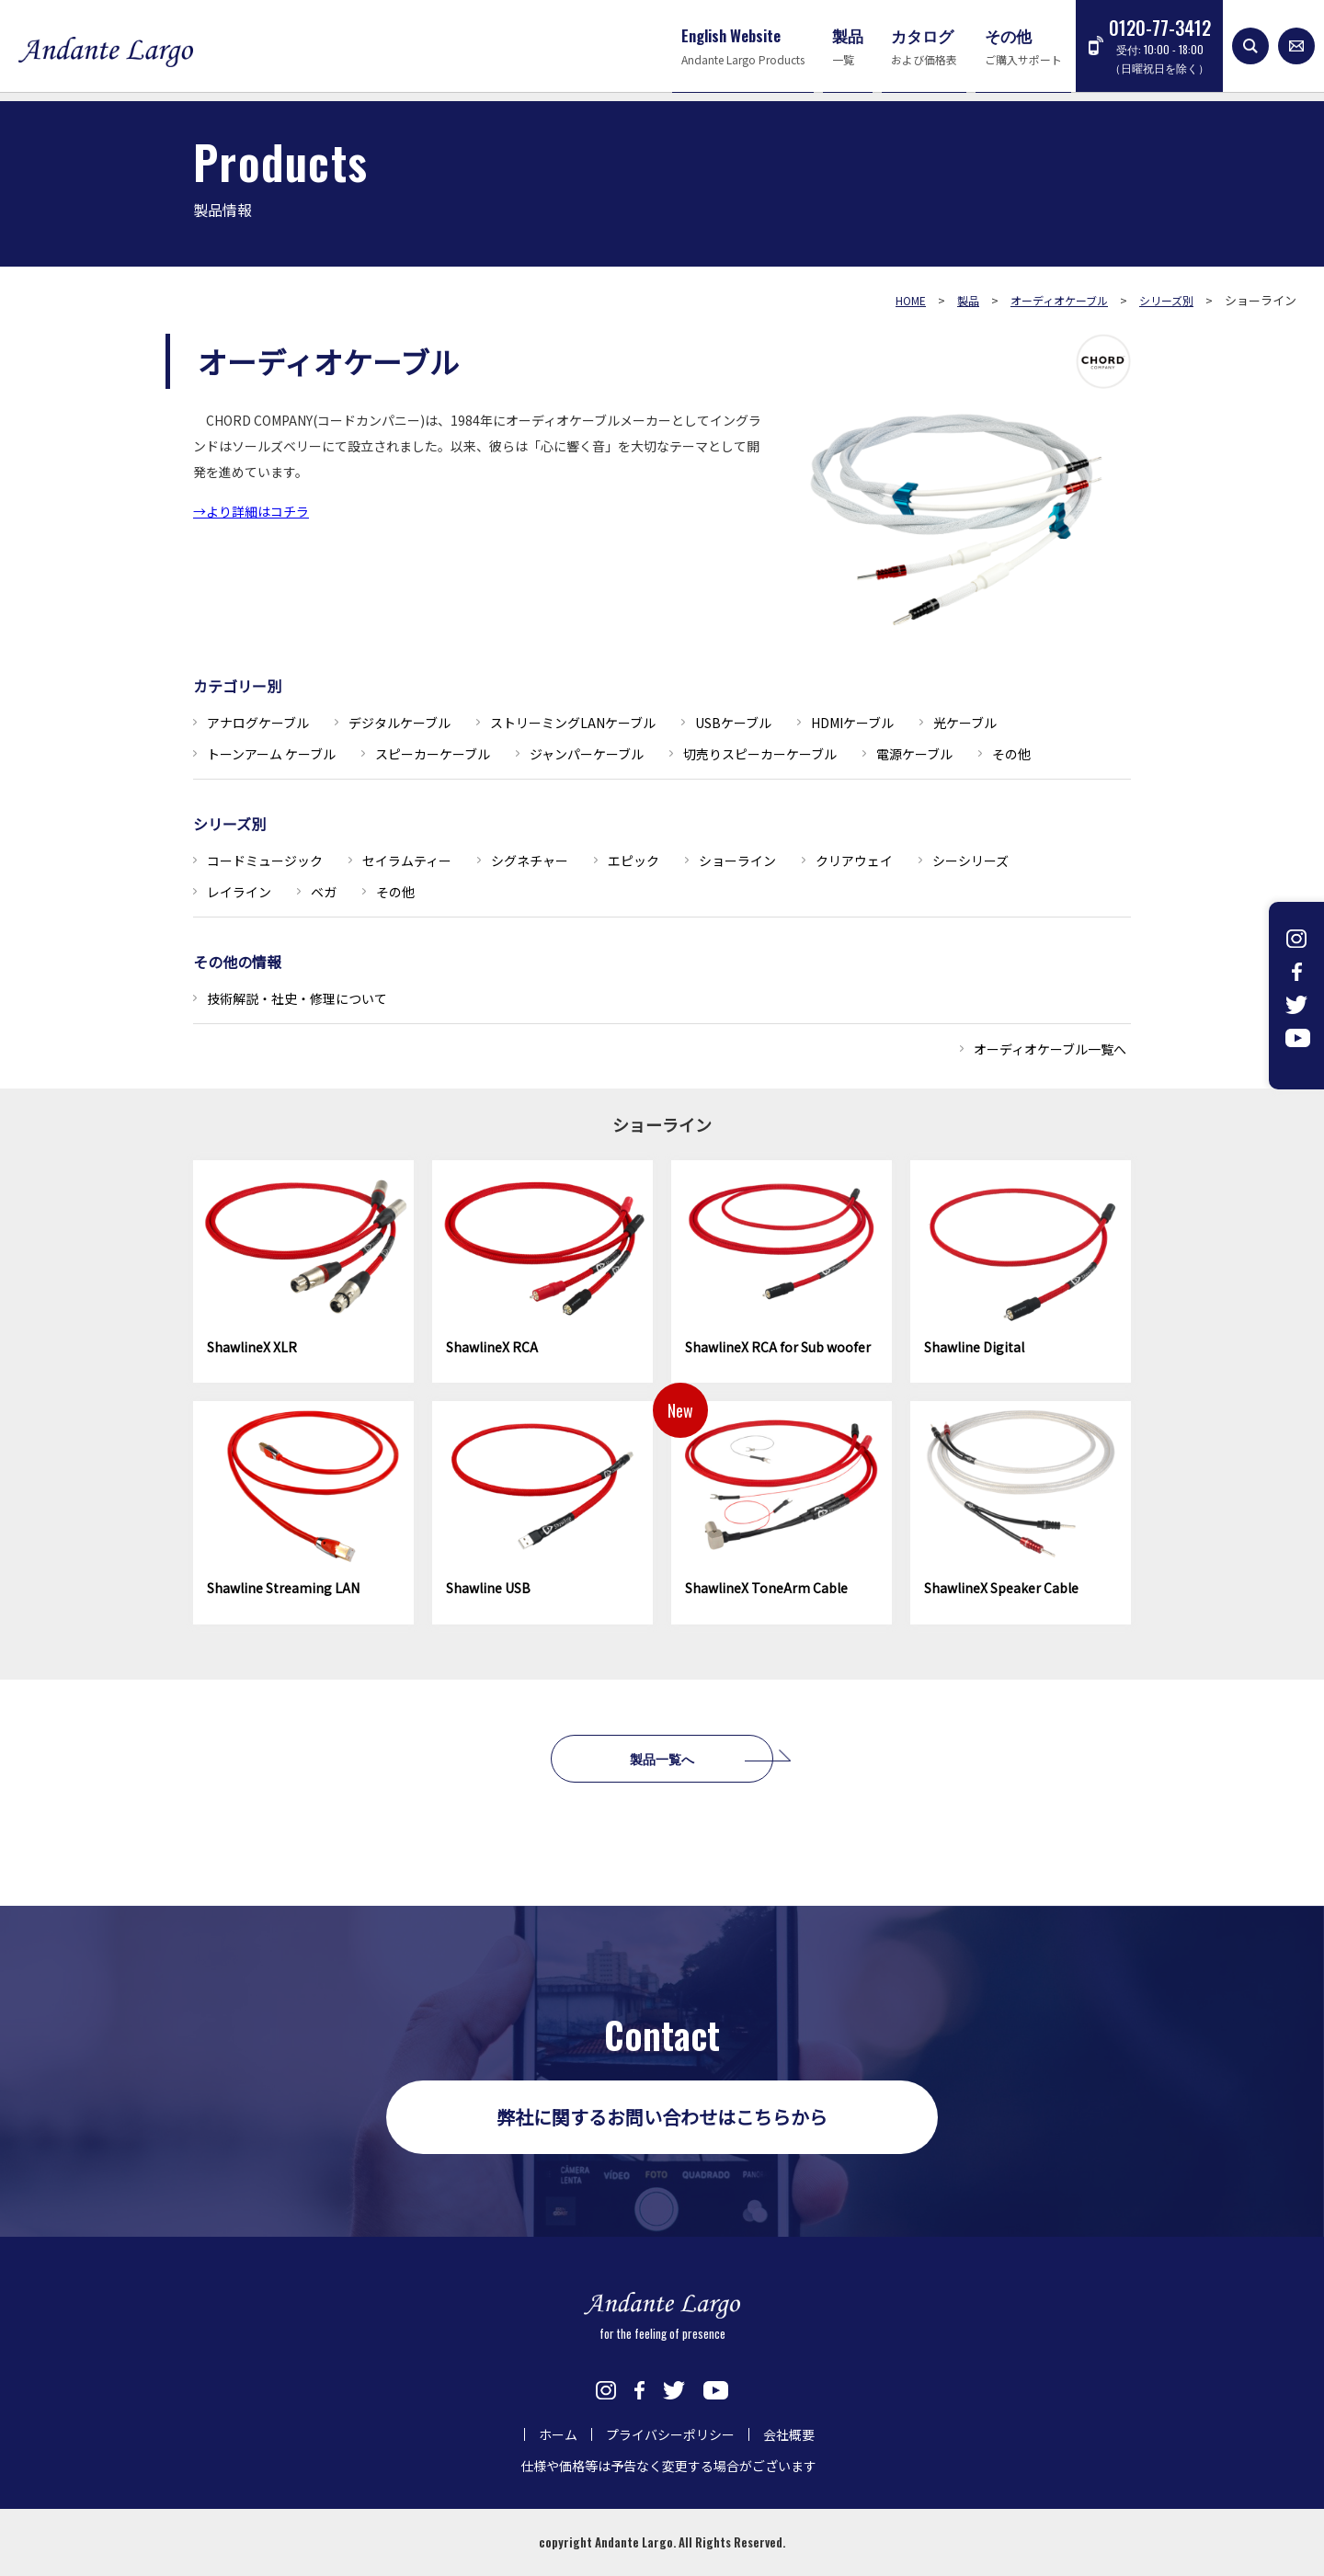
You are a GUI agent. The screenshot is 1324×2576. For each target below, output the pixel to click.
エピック (633, 860)
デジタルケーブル (399, 722)
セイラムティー (406, 860)
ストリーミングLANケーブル (573, 722)
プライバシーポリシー (670, 2434)
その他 (1011, 753)
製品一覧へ (662, 1758)
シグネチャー (529, 860)
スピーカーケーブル (432, 753)
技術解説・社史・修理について (297, 998)
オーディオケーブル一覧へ (1050, 1049)
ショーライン (737, 860)
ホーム (558, 2434)
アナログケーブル (258, 722)
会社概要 (789, 2434)
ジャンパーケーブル (587, 753)
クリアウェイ (854, 860)
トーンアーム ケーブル (271, 753)
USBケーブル (733, 722)
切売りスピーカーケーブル (760, 753)
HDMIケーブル (852, 722)
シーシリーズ (970, 860)
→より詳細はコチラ (251, 511)
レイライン (239, 891)
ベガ (324, 891)
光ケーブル (965, 722)
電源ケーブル (914, 753)
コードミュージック (265, 860)
